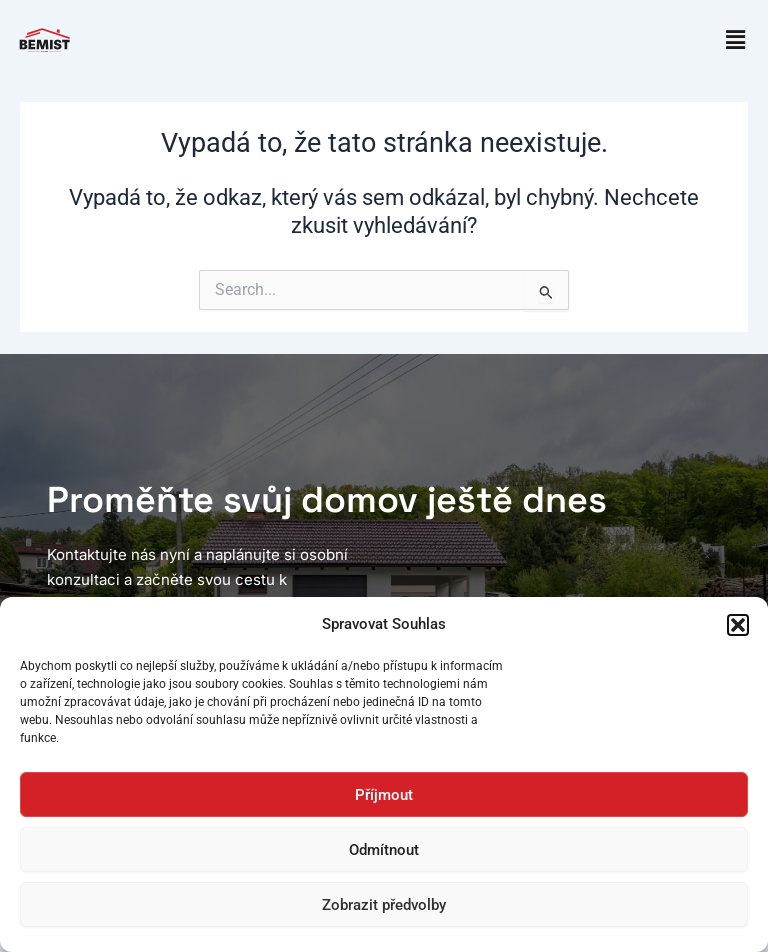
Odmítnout (384, 850)
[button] (738, 625)
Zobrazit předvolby (384, 905)
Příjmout (384, 795)
